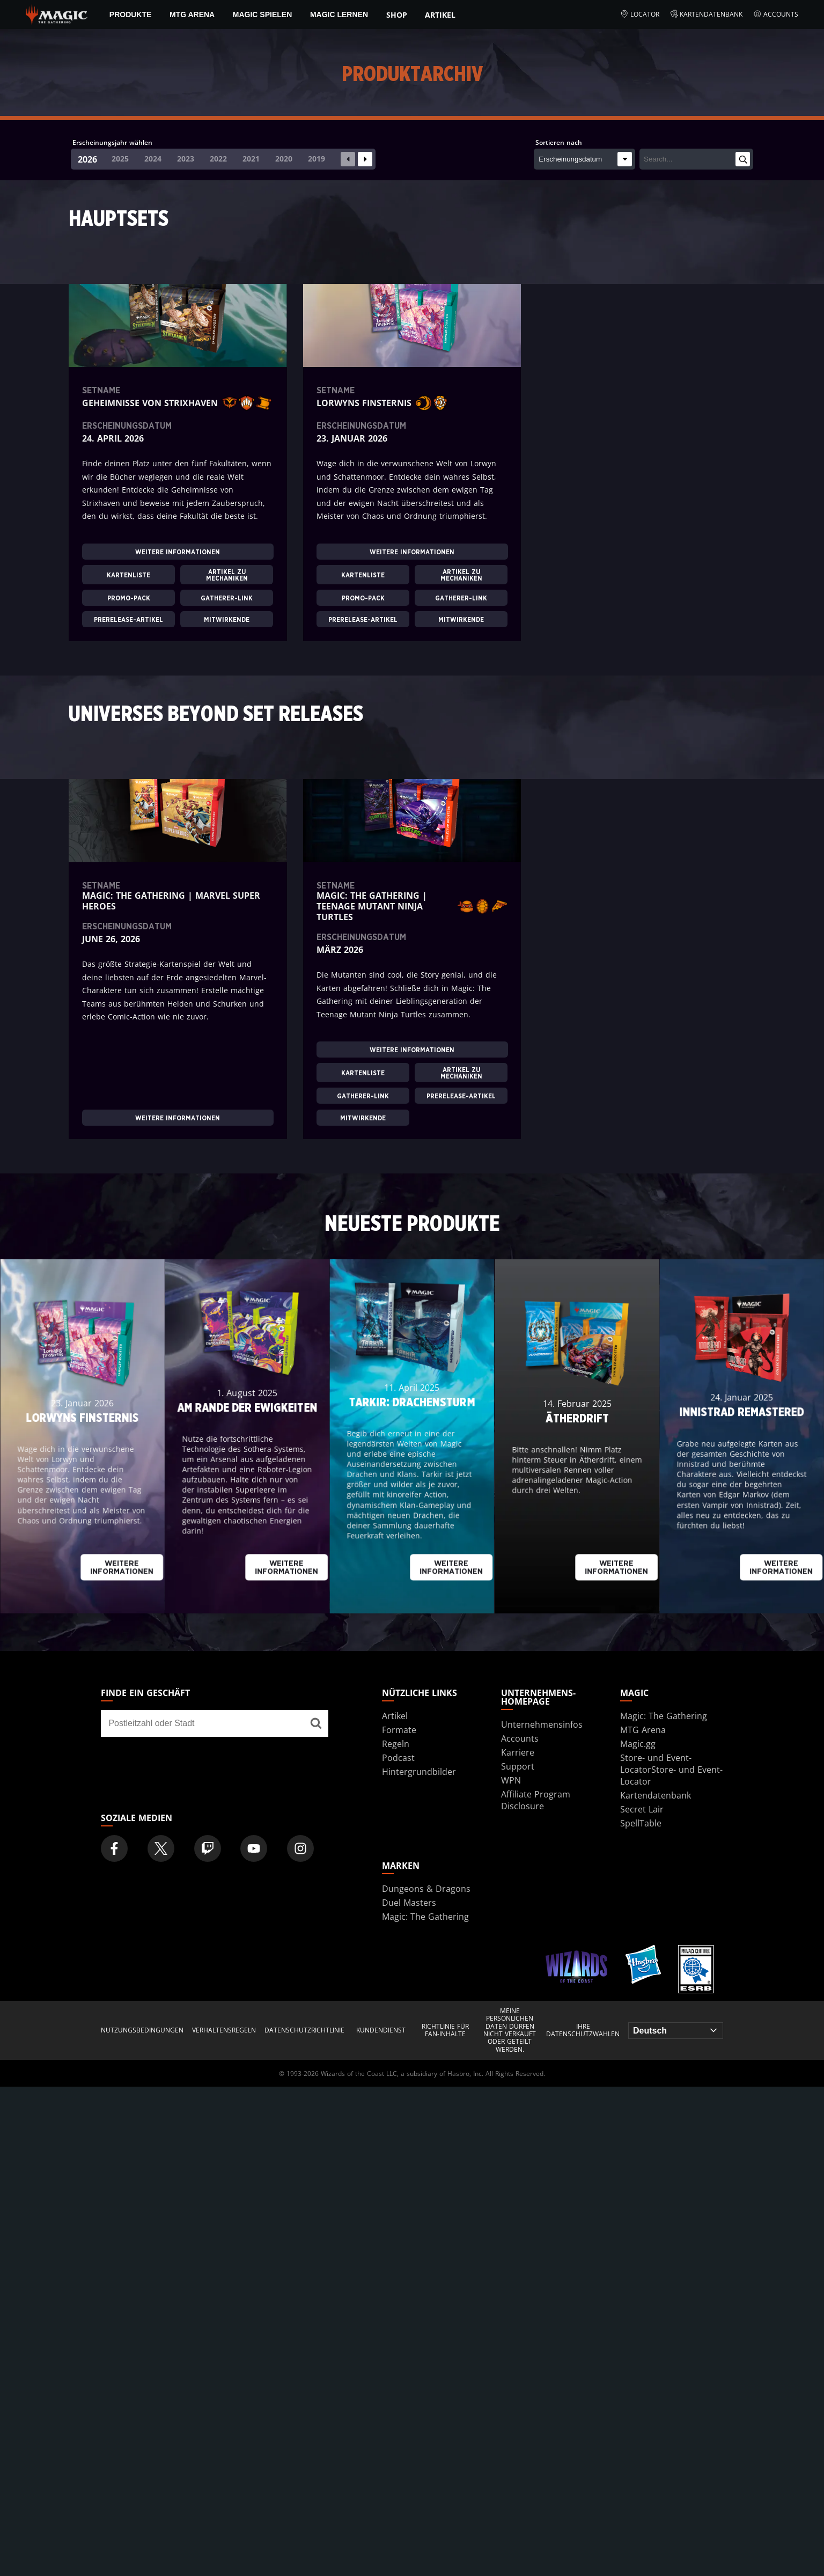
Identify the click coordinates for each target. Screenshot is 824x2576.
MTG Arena (192, 14)
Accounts (775, 14)
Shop (396, 15)
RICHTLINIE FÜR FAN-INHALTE (445, 2030)
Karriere (517, 1752)
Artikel (440, 15)
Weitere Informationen (177, 551)
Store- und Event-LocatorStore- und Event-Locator (671, 1769)
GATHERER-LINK (227, 598)
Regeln (395, 1744)
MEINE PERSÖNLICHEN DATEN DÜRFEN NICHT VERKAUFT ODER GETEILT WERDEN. (509, 2030)
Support (517, 1766)
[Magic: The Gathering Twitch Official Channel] (207, 1848)
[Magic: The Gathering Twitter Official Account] (161, 1848)
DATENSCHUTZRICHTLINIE (304, 2030)
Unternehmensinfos (542, 1724)
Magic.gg (638, 1744)
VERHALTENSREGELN (224, 2030)
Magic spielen (262, 14)
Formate (399, 1730)
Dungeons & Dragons (426, 1889)
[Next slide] (365, 159)
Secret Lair (642, 1809)
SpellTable (640, 1823)
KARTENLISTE (128, 574)
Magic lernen (339, 14)
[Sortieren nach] (584, 159)
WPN (511, 1780)
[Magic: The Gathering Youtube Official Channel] (253, 1848)
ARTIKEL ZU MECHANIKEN (227, 574)
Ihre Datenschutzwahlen (583, 2030)
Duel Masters (409, 1903)
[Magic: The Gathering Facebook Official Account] (114, 1848)
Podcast (398, 1758)
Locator (639, 14)
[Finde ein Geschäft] (316, 1723)
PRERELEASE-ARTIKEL (128, 620)
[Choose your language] (675, 2030)
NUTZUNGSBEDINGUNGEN (142, 2030)
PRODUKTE (130, 14)
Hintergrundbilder (419, 1772)
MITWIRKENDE (226, 620)
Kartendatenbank (706, 14)
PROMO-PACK (128, 598)
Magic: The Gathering (663, 1716)
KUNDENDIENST (381, 2030)
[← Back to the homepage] (56, 13)
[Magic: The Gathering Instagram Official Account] (300, 1848)
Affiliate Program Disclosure (535, 1800)
